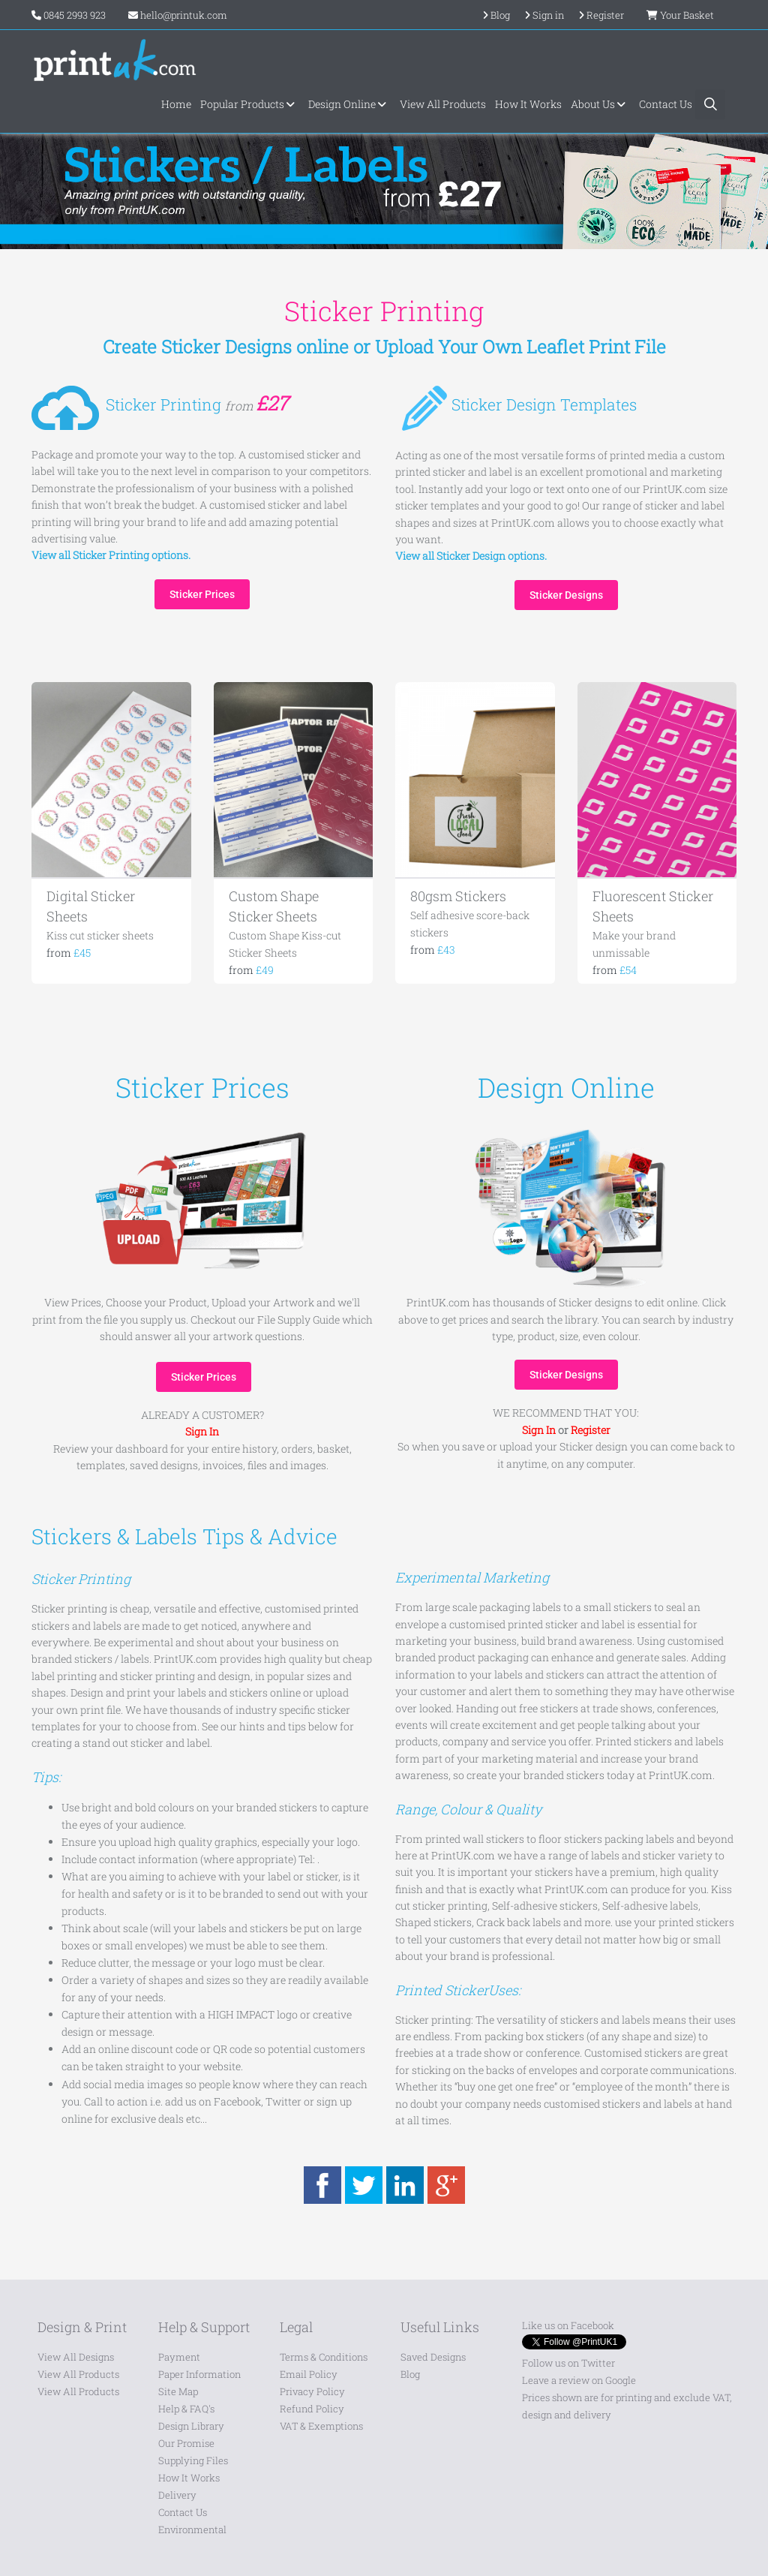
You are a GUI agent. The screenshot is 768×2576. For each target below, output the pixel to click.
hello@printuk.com (177, 15)
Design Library (191, 2426)
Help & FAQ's (186, 2408)
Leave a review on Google (579, 2380)
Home (176, 104)
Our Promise (186, 2443)
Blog (410, 2374)
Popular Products (249, 104)
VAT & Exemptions (321, 2426)
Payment (179, 2357)
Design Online (349, 104)
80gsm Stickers (458, 896)
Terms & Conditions (324, 2357)
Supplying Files (193, 2460)
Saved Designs (433, 2357)
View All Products (443, 104)
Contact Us (665, 104)
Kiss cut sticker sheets (100, 935)
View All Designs (76, 2357)
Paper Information (199, 2374)
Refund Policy (312, 2408)
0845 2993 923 (75, 15)
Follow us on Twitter (568, 2363)
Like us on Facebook (568, 2325)
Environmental (192, 2529)
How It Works (528, 104)
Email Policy (309, 2374)
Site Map (178, 2391)
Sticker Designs (566, 595)
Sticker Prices (202, 594)
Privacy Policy (312, 2391)
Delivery (177, 2495)
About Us (600, 104)
